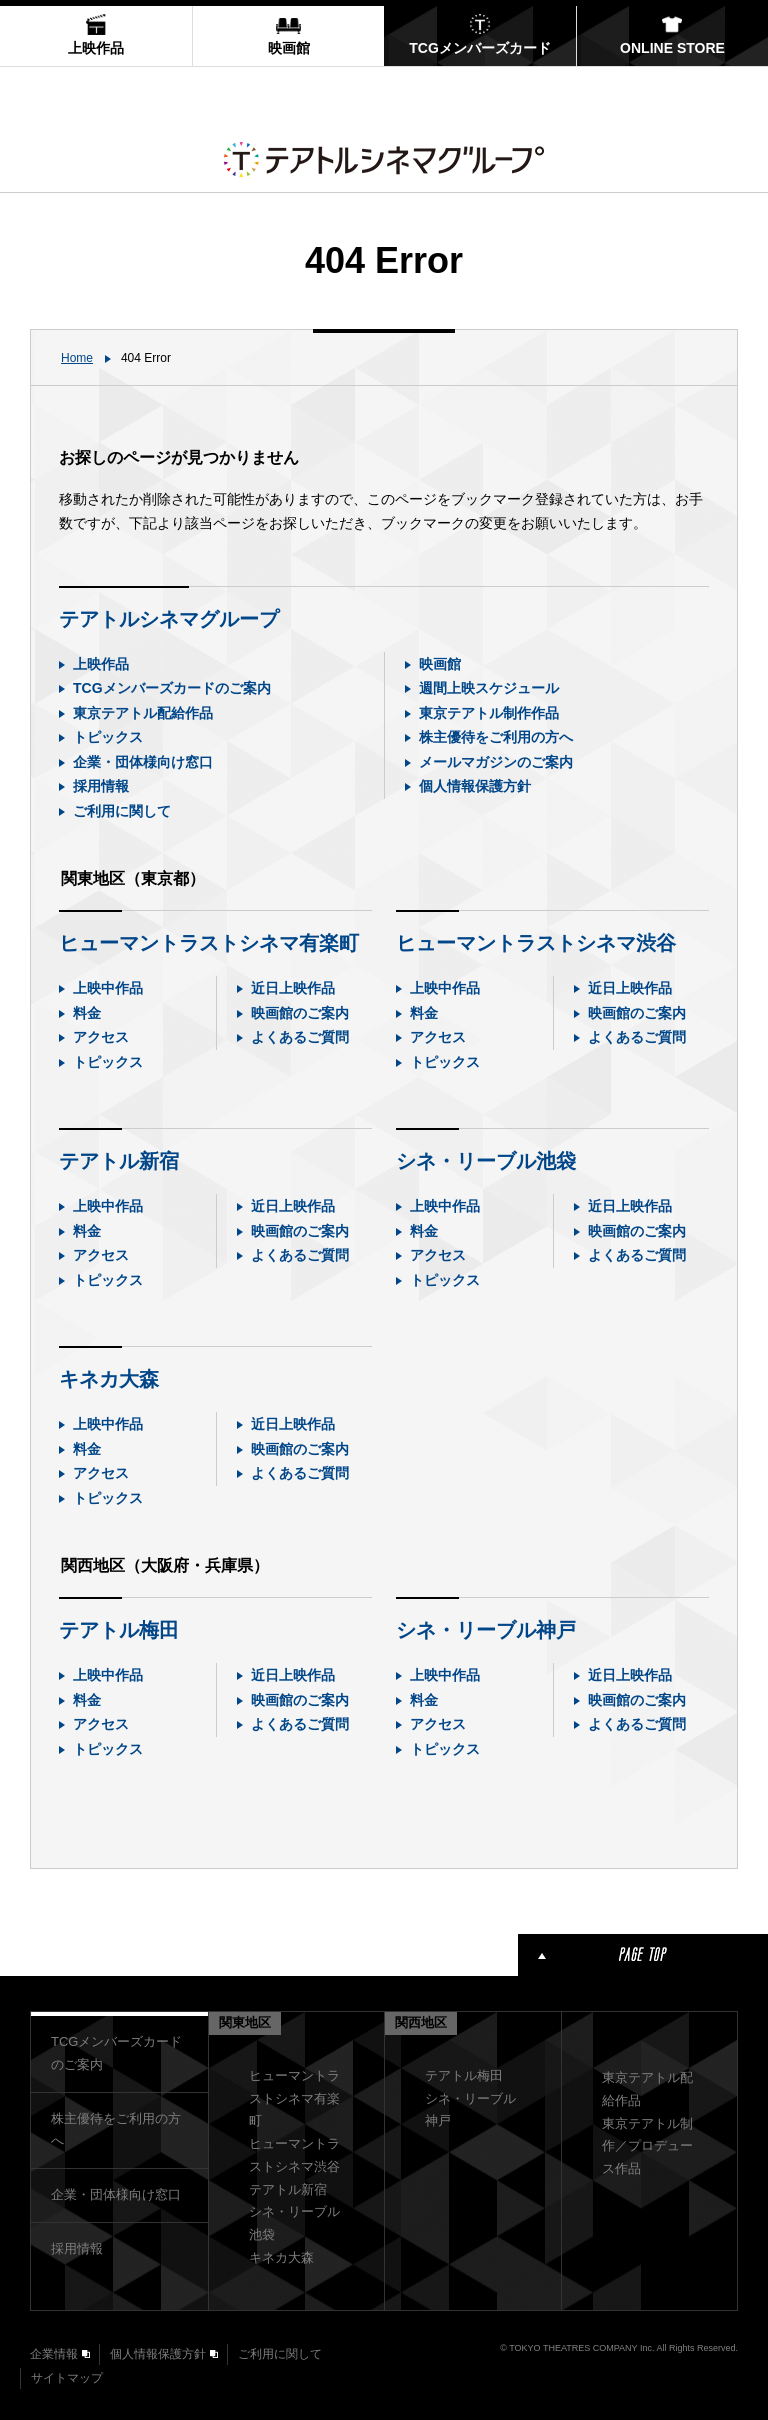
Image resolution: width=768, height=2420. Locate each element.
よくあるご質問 (300, 1037)
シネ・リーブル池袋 (486, 1161)
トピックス (108, 737)
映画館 (440, 664)
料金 (87, 1013)
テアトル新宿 (119, 1161)
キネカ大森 (109, 1379)
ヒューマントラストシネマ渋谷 (536, 943)
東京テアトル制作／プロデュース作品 (647, 2146)
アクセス (101, 1037)
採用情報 (101, 786)
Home (77, 358)
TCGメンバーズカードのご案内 (172, 688)
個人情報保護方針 (475, 786)
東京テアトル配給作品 (143, 713)
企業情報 (54, 2354)
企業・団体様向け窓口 (143, 762)
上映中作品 (108, 988)
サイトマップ (67, 2378)
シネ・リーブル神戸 (486, 1630)
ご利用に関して (122, 811)
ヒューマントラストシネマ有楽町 (209, 943)
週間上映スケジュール (489, 688)
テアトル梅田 (119, 1630)
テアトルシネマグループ (169, 619)
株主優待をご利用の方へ (496, 737)
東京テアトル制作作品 (489, 713)
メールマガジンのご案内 (496, 762)
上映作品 (101, 664)
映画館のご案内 (300, 1013)
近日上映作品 (293, 988)
